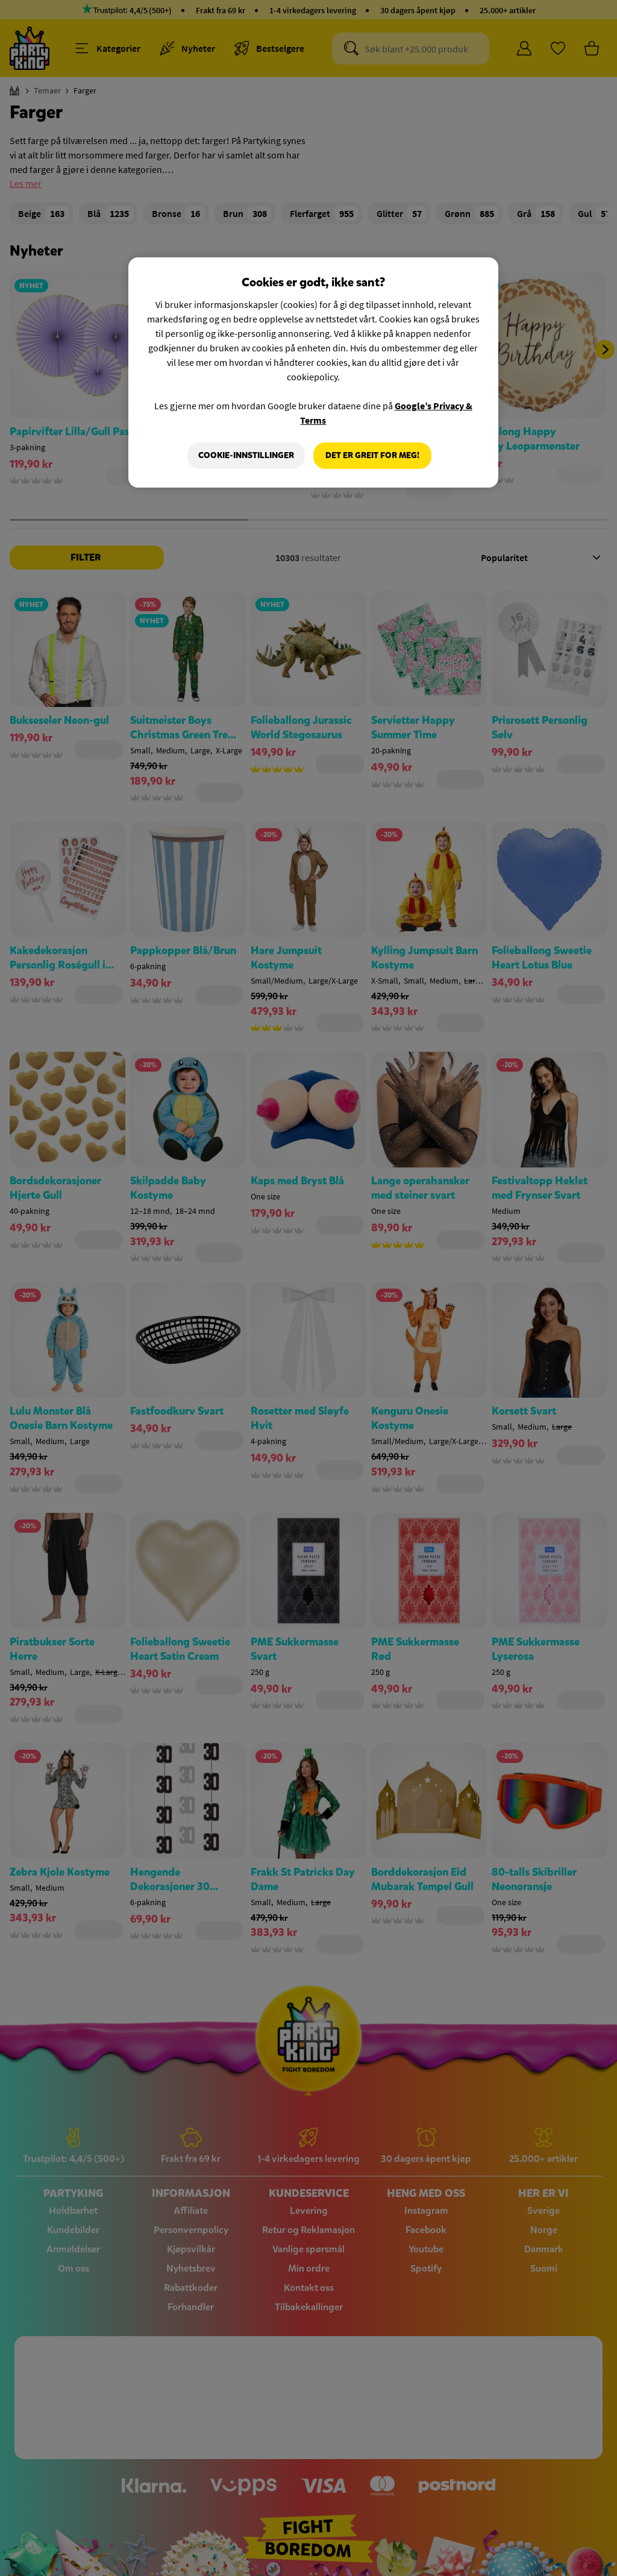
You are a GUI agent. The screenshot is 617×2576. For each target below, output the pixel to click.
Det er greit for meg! (372, 455)
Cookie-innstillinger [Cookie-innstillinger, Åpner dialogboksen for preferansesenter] (246, 455)
